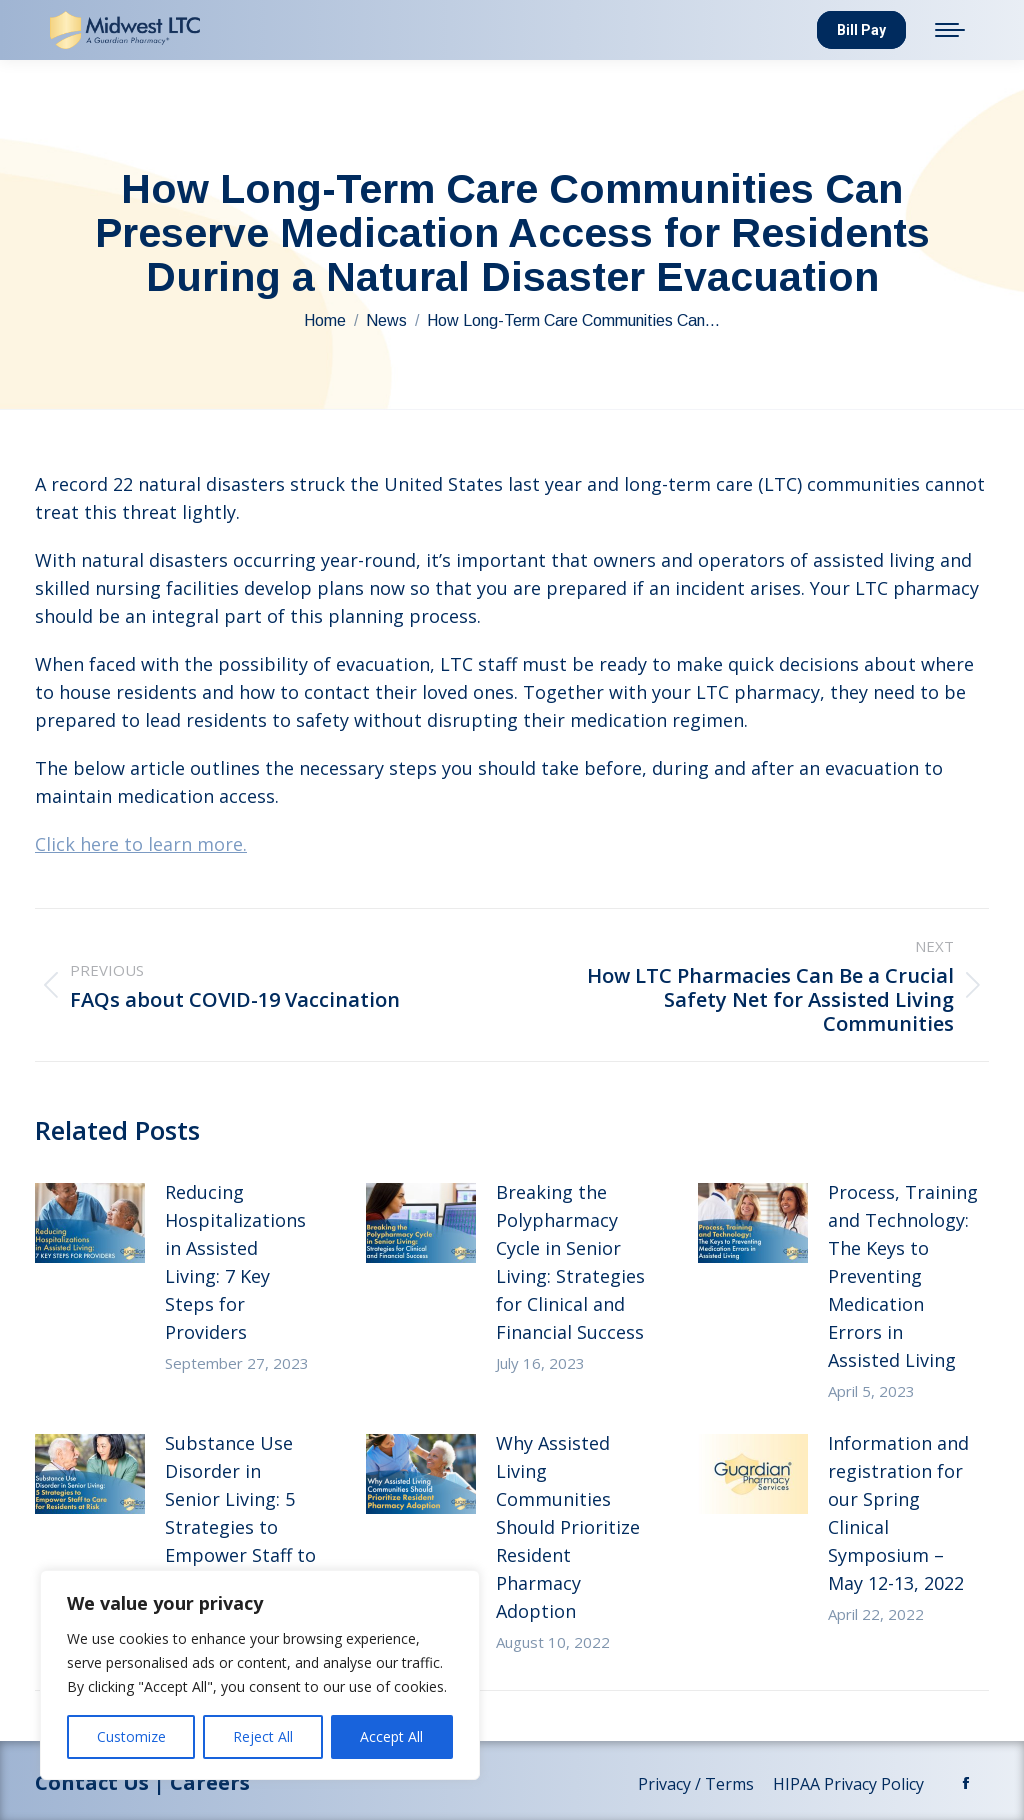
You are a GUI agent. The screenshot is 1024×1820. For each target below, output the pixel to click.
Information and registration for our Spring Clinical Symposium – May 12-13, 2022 (898, 1513)
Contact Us (92, 1782)
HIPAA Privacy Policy (850, 1784)
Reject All (263, 1736)
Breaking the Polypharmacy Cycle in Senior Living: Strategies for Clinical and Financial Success (570, 1262)
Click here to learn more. (141, 844)
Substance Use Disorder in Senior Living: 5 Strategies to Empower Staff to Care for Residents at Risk (240, 1527)
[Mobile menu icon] (950, 30)
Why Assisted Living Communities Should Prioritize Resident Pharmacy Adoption (568, 1527)
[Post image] (90, 1223)
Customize (131, 1736)
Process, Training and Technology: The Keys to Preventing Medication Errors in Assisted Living (903, 1276)
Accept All (391, 1736)
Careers (210, 1782)
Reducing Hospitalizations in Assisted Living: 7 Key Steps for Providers (235, 1262)
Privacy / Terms (698, 1784)
